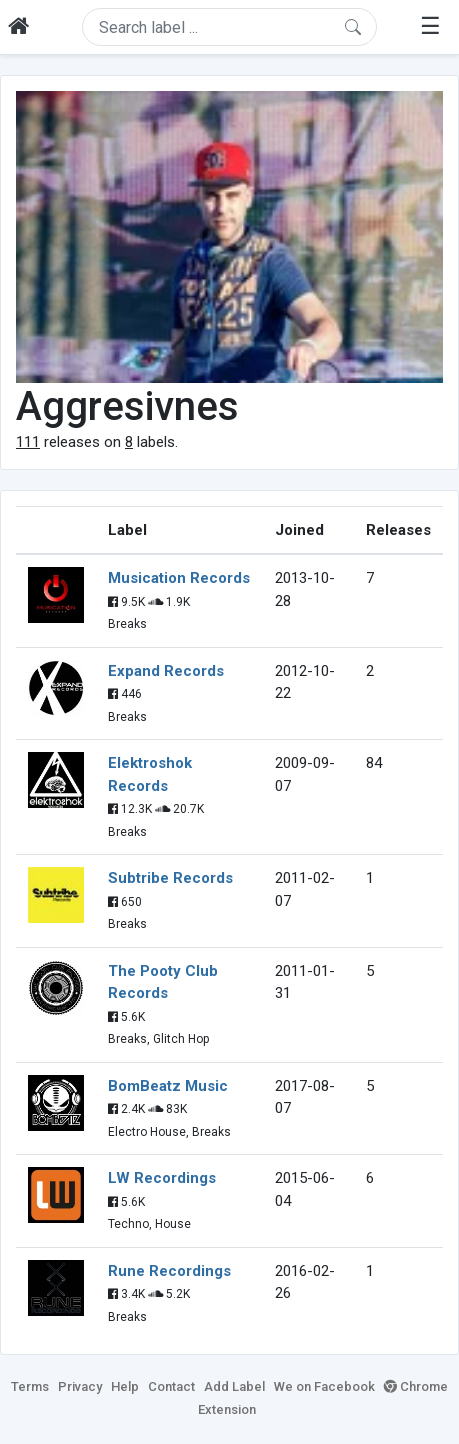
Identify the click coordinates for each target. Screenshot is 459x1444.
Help (125, 1386)
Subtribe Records (170, 878)
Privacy (80, 1386)
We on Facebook (324, 1386)
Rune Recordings (169, 1271)
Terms (30, 1386)
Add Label (234, 1386)
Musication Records (179, 578)
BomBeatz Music (168, 1086)
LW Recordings (162, 1178)
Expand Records (166, 671)
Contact (171, 1386)
